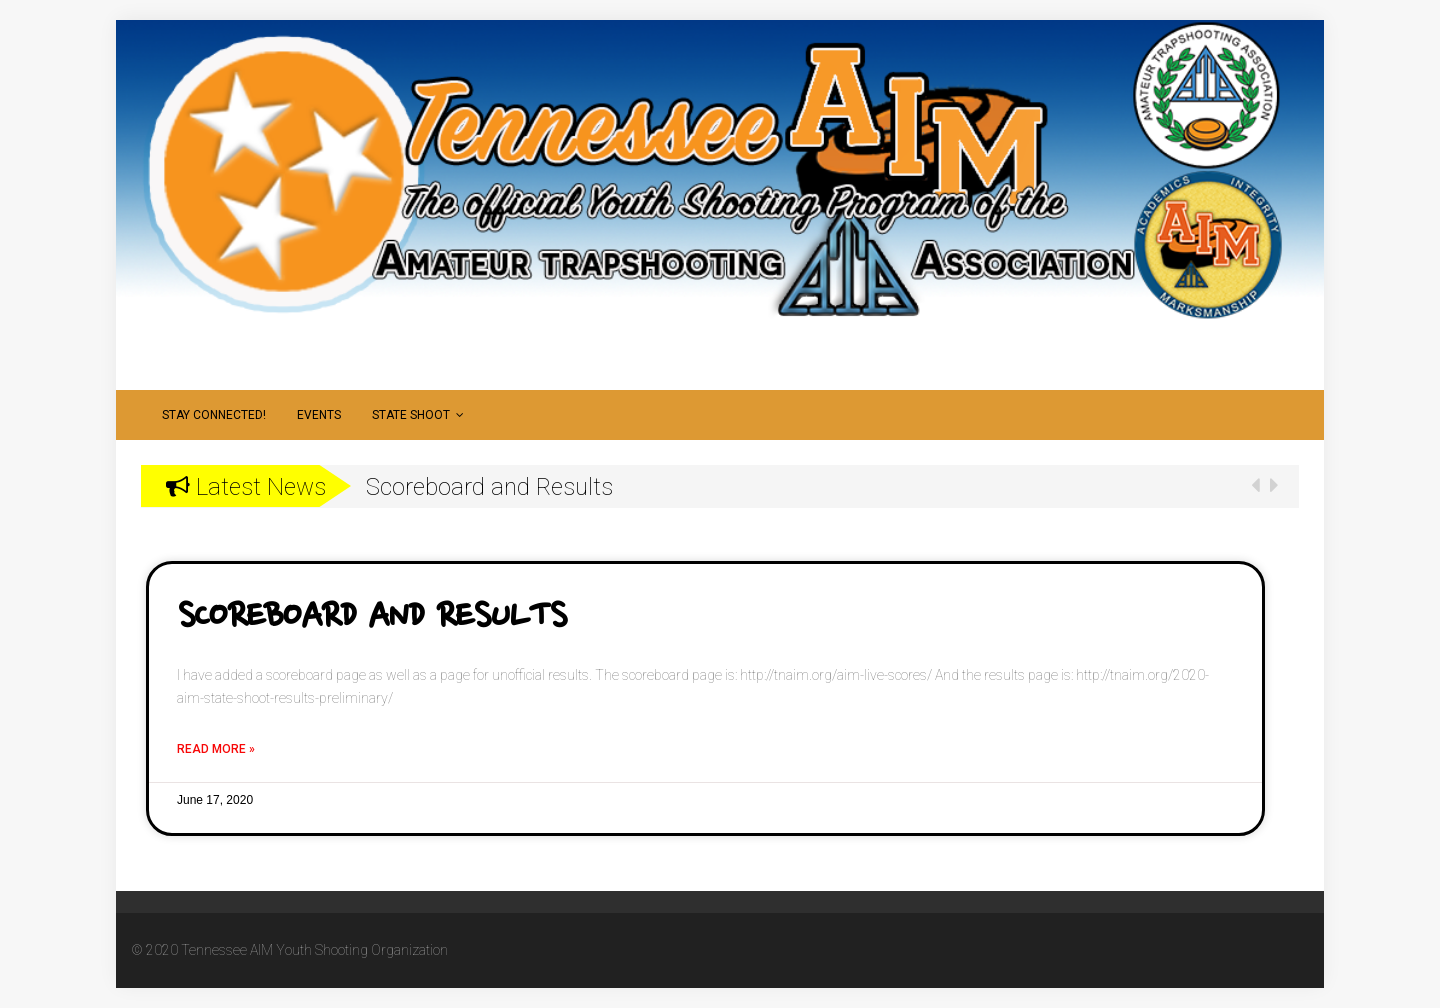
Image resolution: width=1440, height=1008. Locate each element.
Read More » (216, 749)
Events (319, 415)
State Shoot (418, 415)
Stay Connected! (214, 415)
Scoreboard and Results (371, 617)
